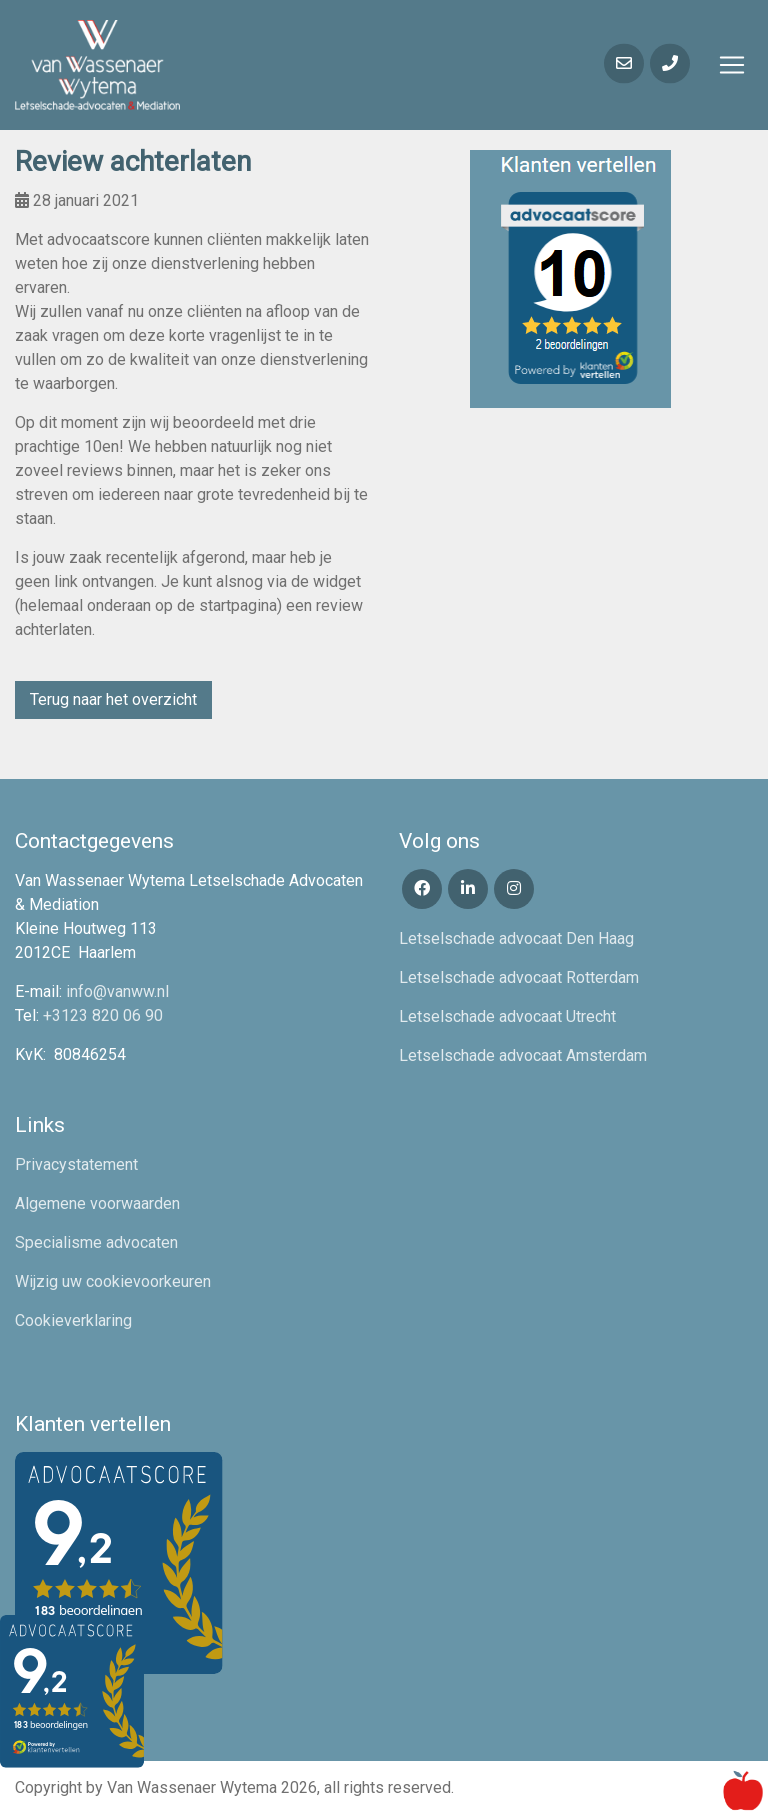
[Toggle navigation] (732, 65)
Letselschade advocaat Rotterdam (519, 977)
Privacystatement (76, 1164)
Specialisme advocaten (96, 1242)
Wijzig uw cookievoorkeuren (113, 1281)
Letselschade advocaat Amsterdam (523, 1055)
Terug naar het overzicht (113, 699)
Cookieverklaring (73, 1320)
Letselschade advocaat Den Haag (516, 938)
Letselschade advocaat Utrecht (507, 1016)
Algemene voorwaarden (97, 1203)
